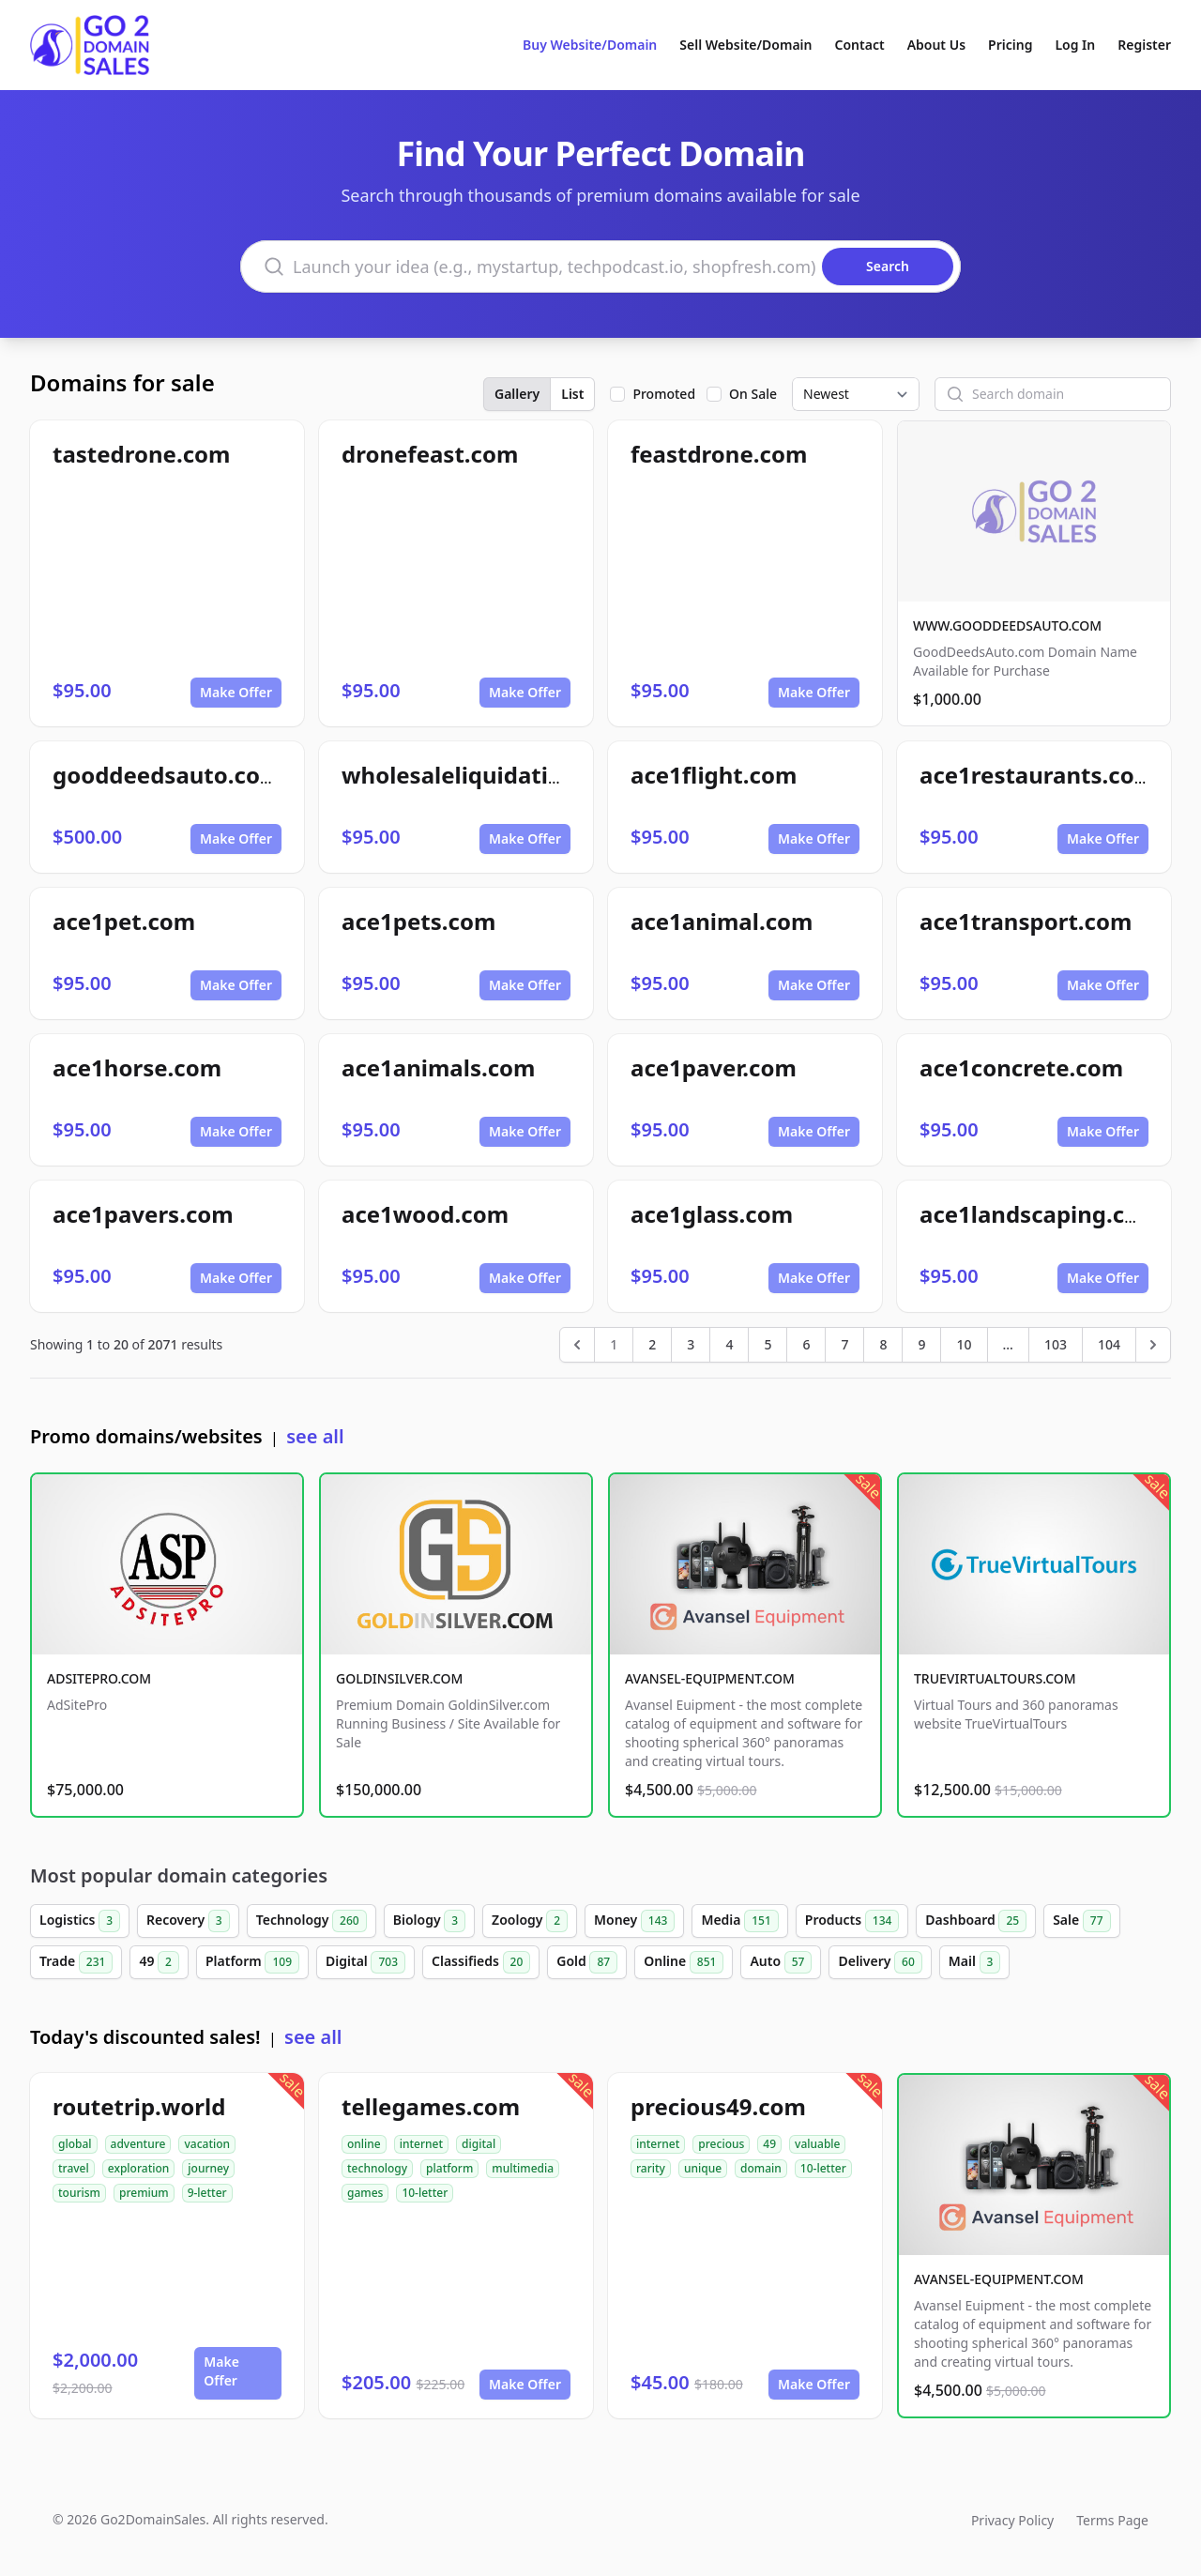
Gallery (517, 394)
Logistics (79, 1921)
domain (761, 2168)
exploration (139, 2168)
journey (208, 2168)
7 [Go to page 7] (844, 1344)
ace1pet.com (124, 921)
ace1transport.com (1026, 921)
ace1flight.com (714, 774)
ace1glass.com (712, 1213)
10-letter (425, 2193)
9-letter (207, 2193)
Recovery (188, 1921)
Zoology (530, 1921)
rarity (650, 2168)
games (365, 2193)
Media (739, 1921)
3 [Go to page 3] (690, 1344)
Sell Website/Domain (745, 44)
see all (314, 1436)
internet (421, 2144)
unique (703, 2168)
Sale (1081, 1921)
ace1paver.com (714, 1067)
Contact (860, 44)
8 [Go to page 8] (883, 1344)
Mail (975, 1962)
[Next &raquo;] (1153, 1345)
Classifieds (481, 1962)
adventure (138, 2144)
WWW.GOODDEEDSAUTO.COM (1007, 625)
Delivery (879, 1962)
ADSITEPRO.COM (99, 1678)
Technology (311, 1921)
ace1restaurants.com (1038, 774)
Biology (429, 1921)
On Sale (753, 394)
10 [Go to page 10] (963, 1344)
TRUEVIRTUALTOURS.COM (995, 1678)
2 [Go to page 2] (652, 1344)
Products (852, 1921)
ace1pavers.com (143, 1213)
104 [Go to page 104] (1109, 1344)
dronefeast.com (430, 453)
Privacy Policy (1012, 2520)
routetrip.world (139, 2106)
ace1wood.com (425, 1213)
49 (159, 1962)
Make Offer (236, 692)
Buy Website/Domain (590, 44)
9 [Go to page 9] (921, 1344)
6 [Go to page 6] (806, 1344)
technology (377, 2168)
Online (683, 1962)
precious (721, 2144)
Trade (76, 1962)
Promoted (663, 394)
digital (478, 2144)
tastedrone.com (141, 453)
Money (634, 1921)
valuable (817, 2144)
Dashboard (975, 1921)
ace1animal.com (722, 921)
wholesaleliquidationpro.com (505, 774)
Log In (1075, 44)
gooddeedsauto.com (167, 774)
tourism (79, 2193)
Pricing (1010, 44)
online (364, 2144)
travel (73, 2168)
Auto (781, 1962)
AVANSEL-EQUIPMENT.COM (710, 1678)
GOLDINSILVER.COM (399, 1678)
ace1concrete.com (1021, 1067)
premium (144, 2193)
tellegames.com (431, 2106)
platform (449, 2168)
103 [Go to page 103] (1055, 1344)
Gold (586, 1962)
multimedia (523, 2168)
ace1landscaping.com (1040, 1213)
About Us (936, 44)
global (75, 2144)
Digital (365, 1962)
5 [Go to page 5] (767, 1344)
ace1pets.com (418, 921)
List (572, 394)
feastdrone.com (719, 453)
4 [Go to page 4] (729, 1344)
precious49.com (718, 2106)
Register (1144, 44)
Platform (252, 1962)
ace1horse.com (137, 1067)
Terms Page (1112, 2520)
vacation (207, 2144)
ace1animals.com (438, 1067)
